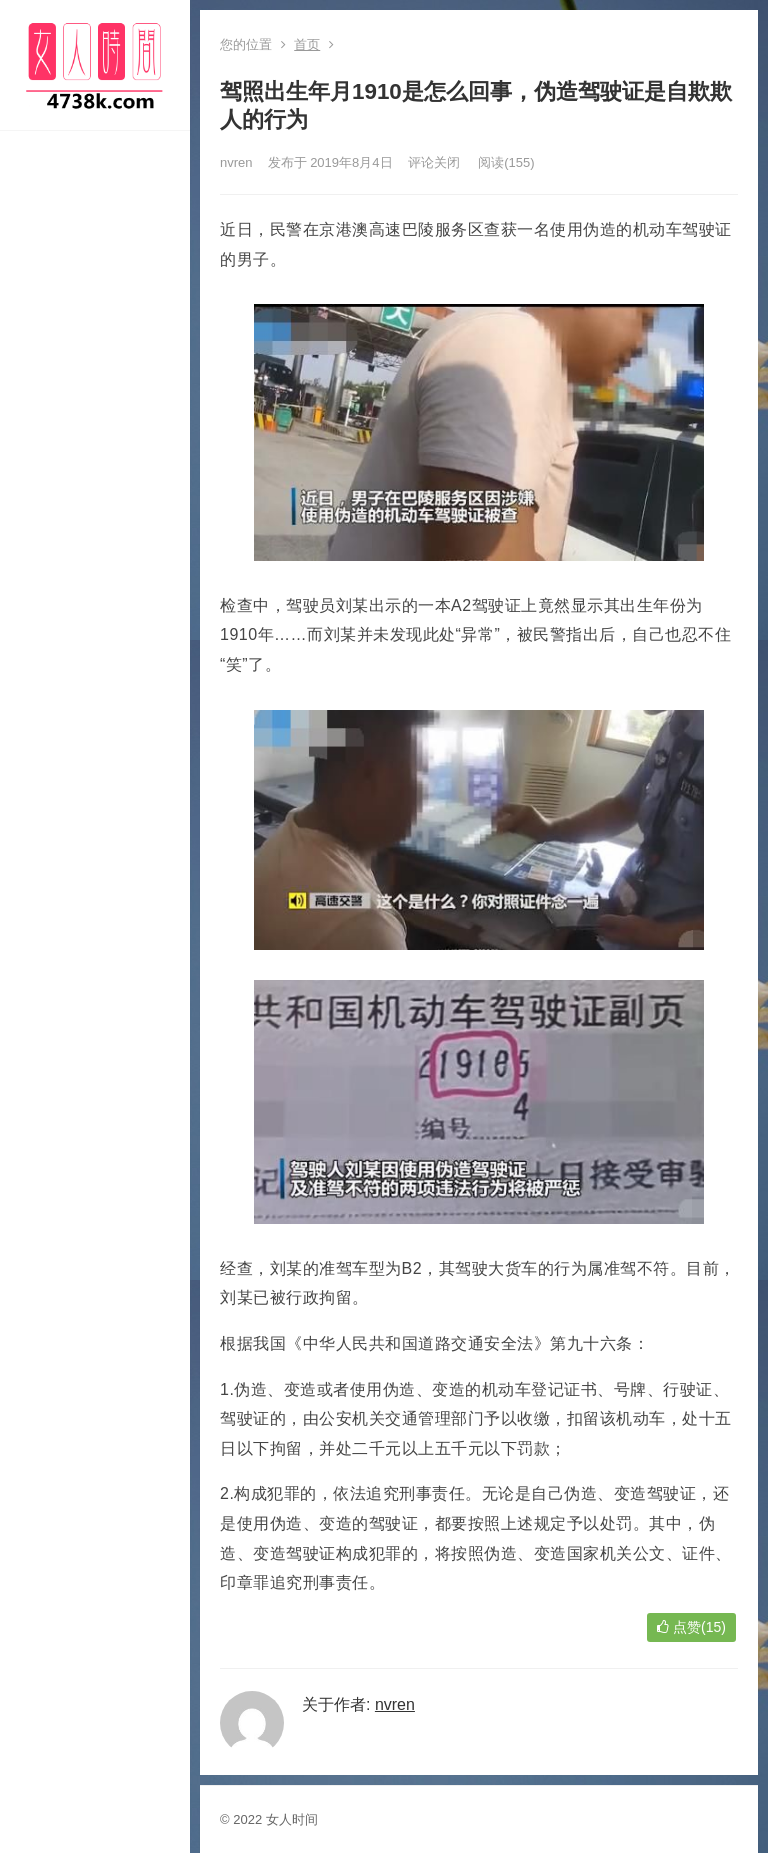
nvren (236, 162)
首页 (307, 44)
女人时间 (292, 1819)
